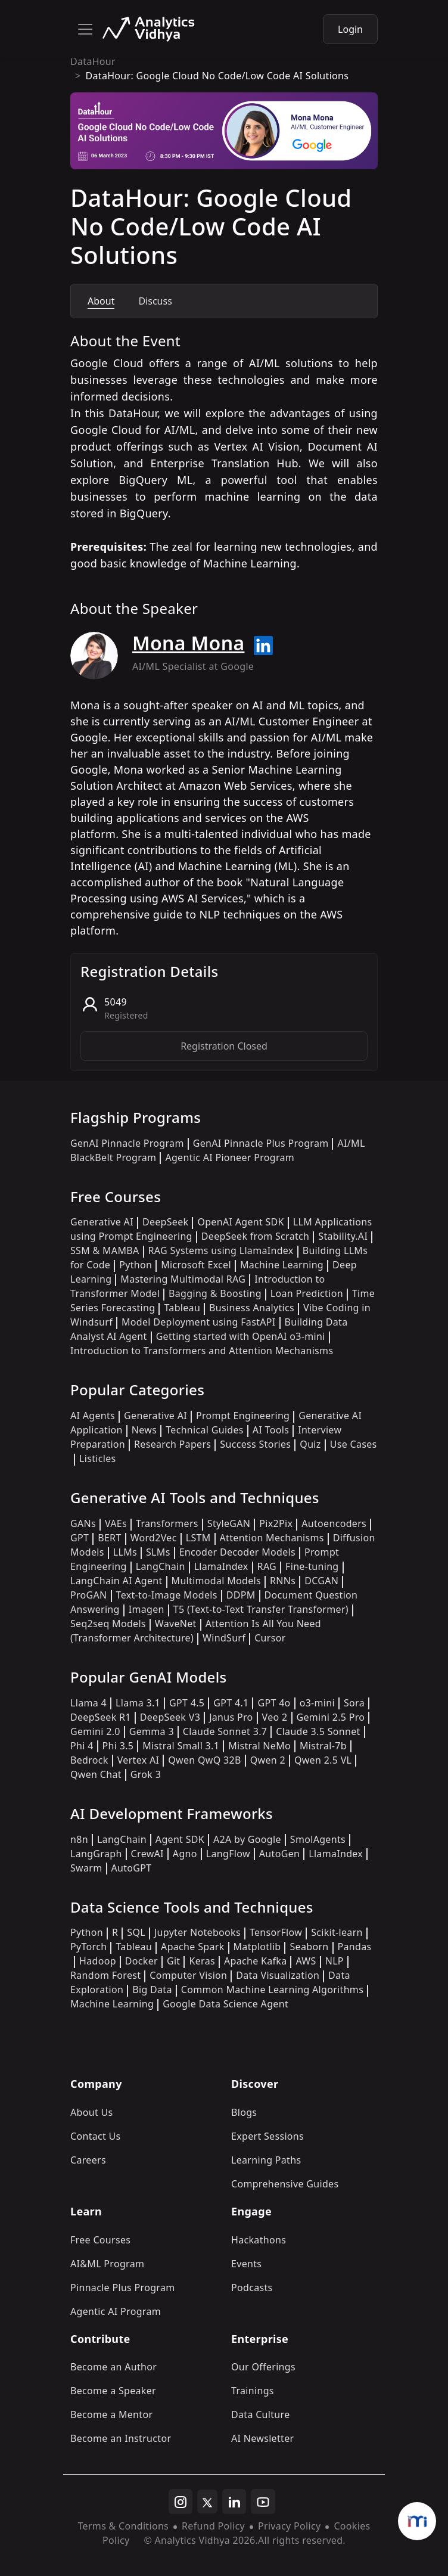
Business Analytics (251, 1307)
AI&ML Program (107, 2263)
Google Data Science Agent (225, 2003)
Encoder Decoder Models (237, 1552)
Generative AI (101, 1221)
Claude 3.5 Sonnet (318, 1731)
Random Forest (105, 1975)
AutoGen (279, 1853)
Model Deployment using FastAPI (199, 1322)
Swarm (86, 1867)
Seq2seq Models (108, 1623)
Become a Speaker (113, 2390)
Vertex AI (138, 1760)
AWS (305, 1960)
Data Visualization (277, 1975)
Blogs (244, 2112)
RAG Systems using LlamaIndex (221, 1250)
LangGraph (96, 1853)
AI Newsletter (262, 2438)
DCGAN (321, 1580)
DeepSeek (165, 1221)
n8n (79, 1839)
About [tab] (101, 301)
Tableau (182, 1307)
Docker (141, 1960)
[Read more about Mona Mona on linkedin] (263, 645)
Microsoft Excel (196, 1264)
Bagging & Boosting (215, 1293)
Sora (354, 1702)
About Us (91, 2112)
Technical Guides (205, 1429)
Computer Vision (188, 1975)
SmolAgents (318, 1839)
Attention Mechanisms (272, 1537)
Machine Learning (281, 1264)
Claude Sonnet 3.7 (225, 1731)
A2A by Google (247, 1839)
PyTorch (88, 1946)
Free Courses (100, 2239)
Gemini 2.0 (95, 1731)
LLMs (125, 1552)
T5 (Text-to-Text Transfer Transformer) (261, 1609)
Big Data (152, 1989)
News (144, 1429)
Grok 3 (145, 1774)
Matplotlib (257, 1946)
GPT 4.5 (186, 1702)
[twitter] (207, 2501)
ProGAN (88, 1595)
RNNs (282, 1580)
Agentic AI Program (115, 2311)
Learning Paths (266, 2160)
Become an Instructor (120, 2438)
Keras (201, 1960)
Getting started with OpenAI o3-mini (240, 1336)
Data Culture (260, 2414)
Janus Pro (231, 1717)
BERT (109, 1537)
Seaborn (309, 1946)
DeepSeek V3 (170, 1717)
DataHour (93, 61)
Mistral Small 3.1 (180, 1745)
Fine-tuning (311, 1566)
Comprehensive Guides (284, 2183)
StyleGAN (228, 1523)
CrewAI (147, 1853)
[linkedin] (234, 2501)
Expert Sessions (267, 2136)
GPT (79, 1537)
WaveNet (176, 1623)
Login (350, 29)
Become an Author (113, 2366)
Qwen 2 (267, 1760)
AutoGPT (131, 1867)
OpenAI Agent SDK (240, 1221)
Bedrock (89, 1760)
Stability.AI (343, 1236)
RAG (266, 1566)
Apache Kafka (255, 1960)
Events (246, 2263)
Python (135, 1264)
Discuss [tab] (155, 301)
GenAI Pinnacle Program (127, 1143)
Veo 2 (275, 1717)
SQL (136, 1932)
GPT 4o (273, 1702)
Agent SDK (179, 1839)
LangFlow (228, 1853)
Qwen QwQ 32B (204, 1760)
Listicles (97, 1458)
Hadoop (97, 1960)
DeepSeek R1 (100, 1717)
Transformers (167, 1523)
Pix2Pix (276, 1523)
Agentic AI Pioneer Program (229, 1157)
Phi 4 (82, 1745)
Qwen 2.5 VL (322, 1760)
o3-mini (317, 1702)
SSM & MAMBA (104, 1250)
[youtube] (263, 2501)
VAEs (116, 1523)
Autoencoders (333, 1523)
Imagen (146, 1609)
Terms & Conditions (123, 2525)
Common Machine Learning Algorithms (272, 1989)
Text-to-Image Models (166, 1595)
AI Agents (92, 1415)
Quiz (310, 1444)
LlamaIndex (221, 1566)
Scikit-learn (337, 1932)
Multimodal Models (216, 1580)
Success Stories (255, 1444)
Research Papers (172, 1444)
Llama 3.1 (138, 1702)
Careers (88, 2160)
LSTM (198, 1537)
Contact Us (95, 2136)
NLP (334, 1960)
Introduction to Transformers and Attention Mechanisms (201, 1350)
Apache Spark (192, 1946)
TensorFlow (276, 1932)
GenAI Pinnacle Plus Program (261, 1143)
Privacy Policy (289, 2525)
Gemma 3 (151, 1731)
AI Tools (271, 1429)
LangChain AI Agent (116, 1580)
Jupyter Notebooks (197, 1932)
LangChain (160, 1566)
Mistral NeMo (259, 1745)
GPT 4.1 (230, 1702)
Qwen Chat (96, 1774)
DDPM (241, 1595)
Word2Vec (153, 1537)
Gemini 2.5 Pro (331, 1717)
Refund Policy (213, 2525)
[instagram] (180, 2501)
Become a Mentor (111, 2414)
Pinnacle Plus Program (122, 2287)
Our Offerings (263, 2366)
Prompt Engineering (243, 1415)
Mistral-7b (323, 1745)
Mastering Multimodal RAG (182, 1279)
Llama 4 (88, 1702)
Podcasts (252, 2287)
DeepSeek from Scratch (255, 1236)
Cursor (269, 1637)
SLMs (158, 1552)
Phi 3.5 (118, 1745)
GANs (83, 1523)
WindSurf (224, 1637)
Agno (185, 1853)
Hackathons (258, 2239)
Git (174, 1960)
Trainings (252, 2390)
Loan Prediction (306, 1293)
